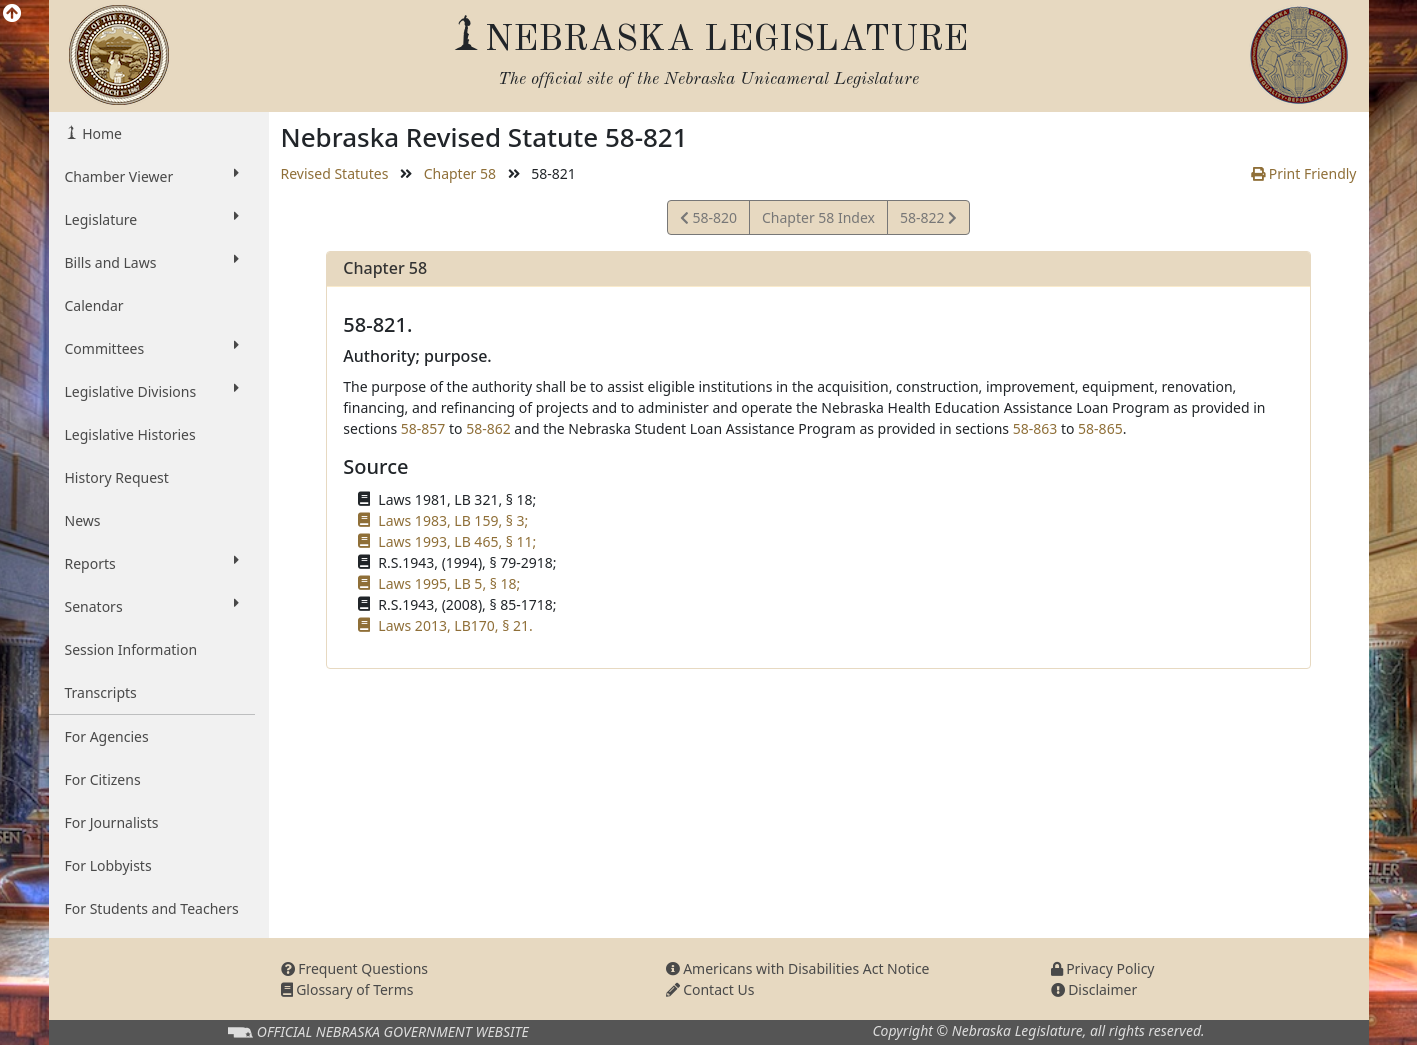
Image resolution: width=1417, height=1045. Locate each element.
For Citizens (103, 779)
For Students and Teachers (152, 908)
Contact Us (710, 989)
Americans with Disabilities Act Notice (798, 968)
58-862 (488, 428)
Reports (152, 563)
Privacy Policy (1103, 968)
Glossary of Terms (347, 989)
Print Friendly (1303, 173)
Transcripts (101, 692)
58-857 (423, 428)
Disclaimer (1094, 989)
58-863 (1035, 428)
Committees (152, 348)
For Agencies (107, 736)
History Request (117, 477)
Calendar (94, 305)
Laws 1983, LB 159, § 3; (453, 520)
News (83, 520)
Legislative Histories (130, 434)
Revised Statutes (335, 173)
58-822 (928, 220)
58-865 (1100, 428)
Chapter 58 (460, 173)
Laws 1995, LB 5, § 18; (449, 583)
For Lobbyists (108, 865)
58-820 (708, 220)
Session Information (131, 649)
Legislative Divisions (152, 391)
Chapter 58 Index (818, 217)
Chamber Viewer (152, 176)
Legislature (152, 219)
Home (100, 133)
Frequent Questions (355, 968)
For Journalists (112, 822)
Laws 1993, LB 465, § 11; (457, 541)
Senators (152, 606)
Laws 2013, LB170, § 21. (455, 625)
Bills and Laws (152, 262)
